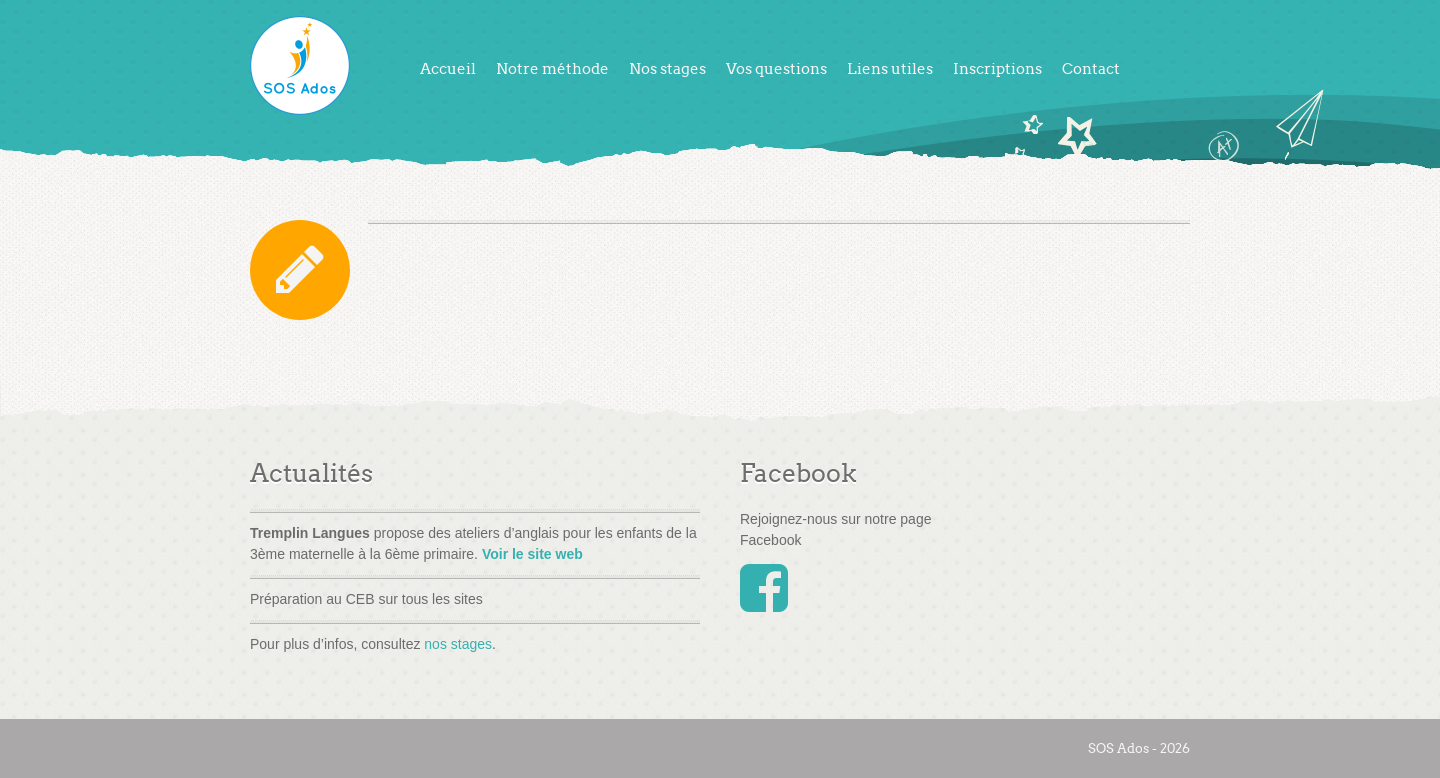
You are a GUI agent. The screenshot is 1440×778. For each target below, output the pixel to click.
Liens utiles (890, 69)
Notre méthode (552, 69)
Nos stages (667, 69)
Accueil (448, 69)
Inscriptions (997, 69)
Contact (1091, 69)
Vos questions (776, 69)
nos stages (458, 644)
